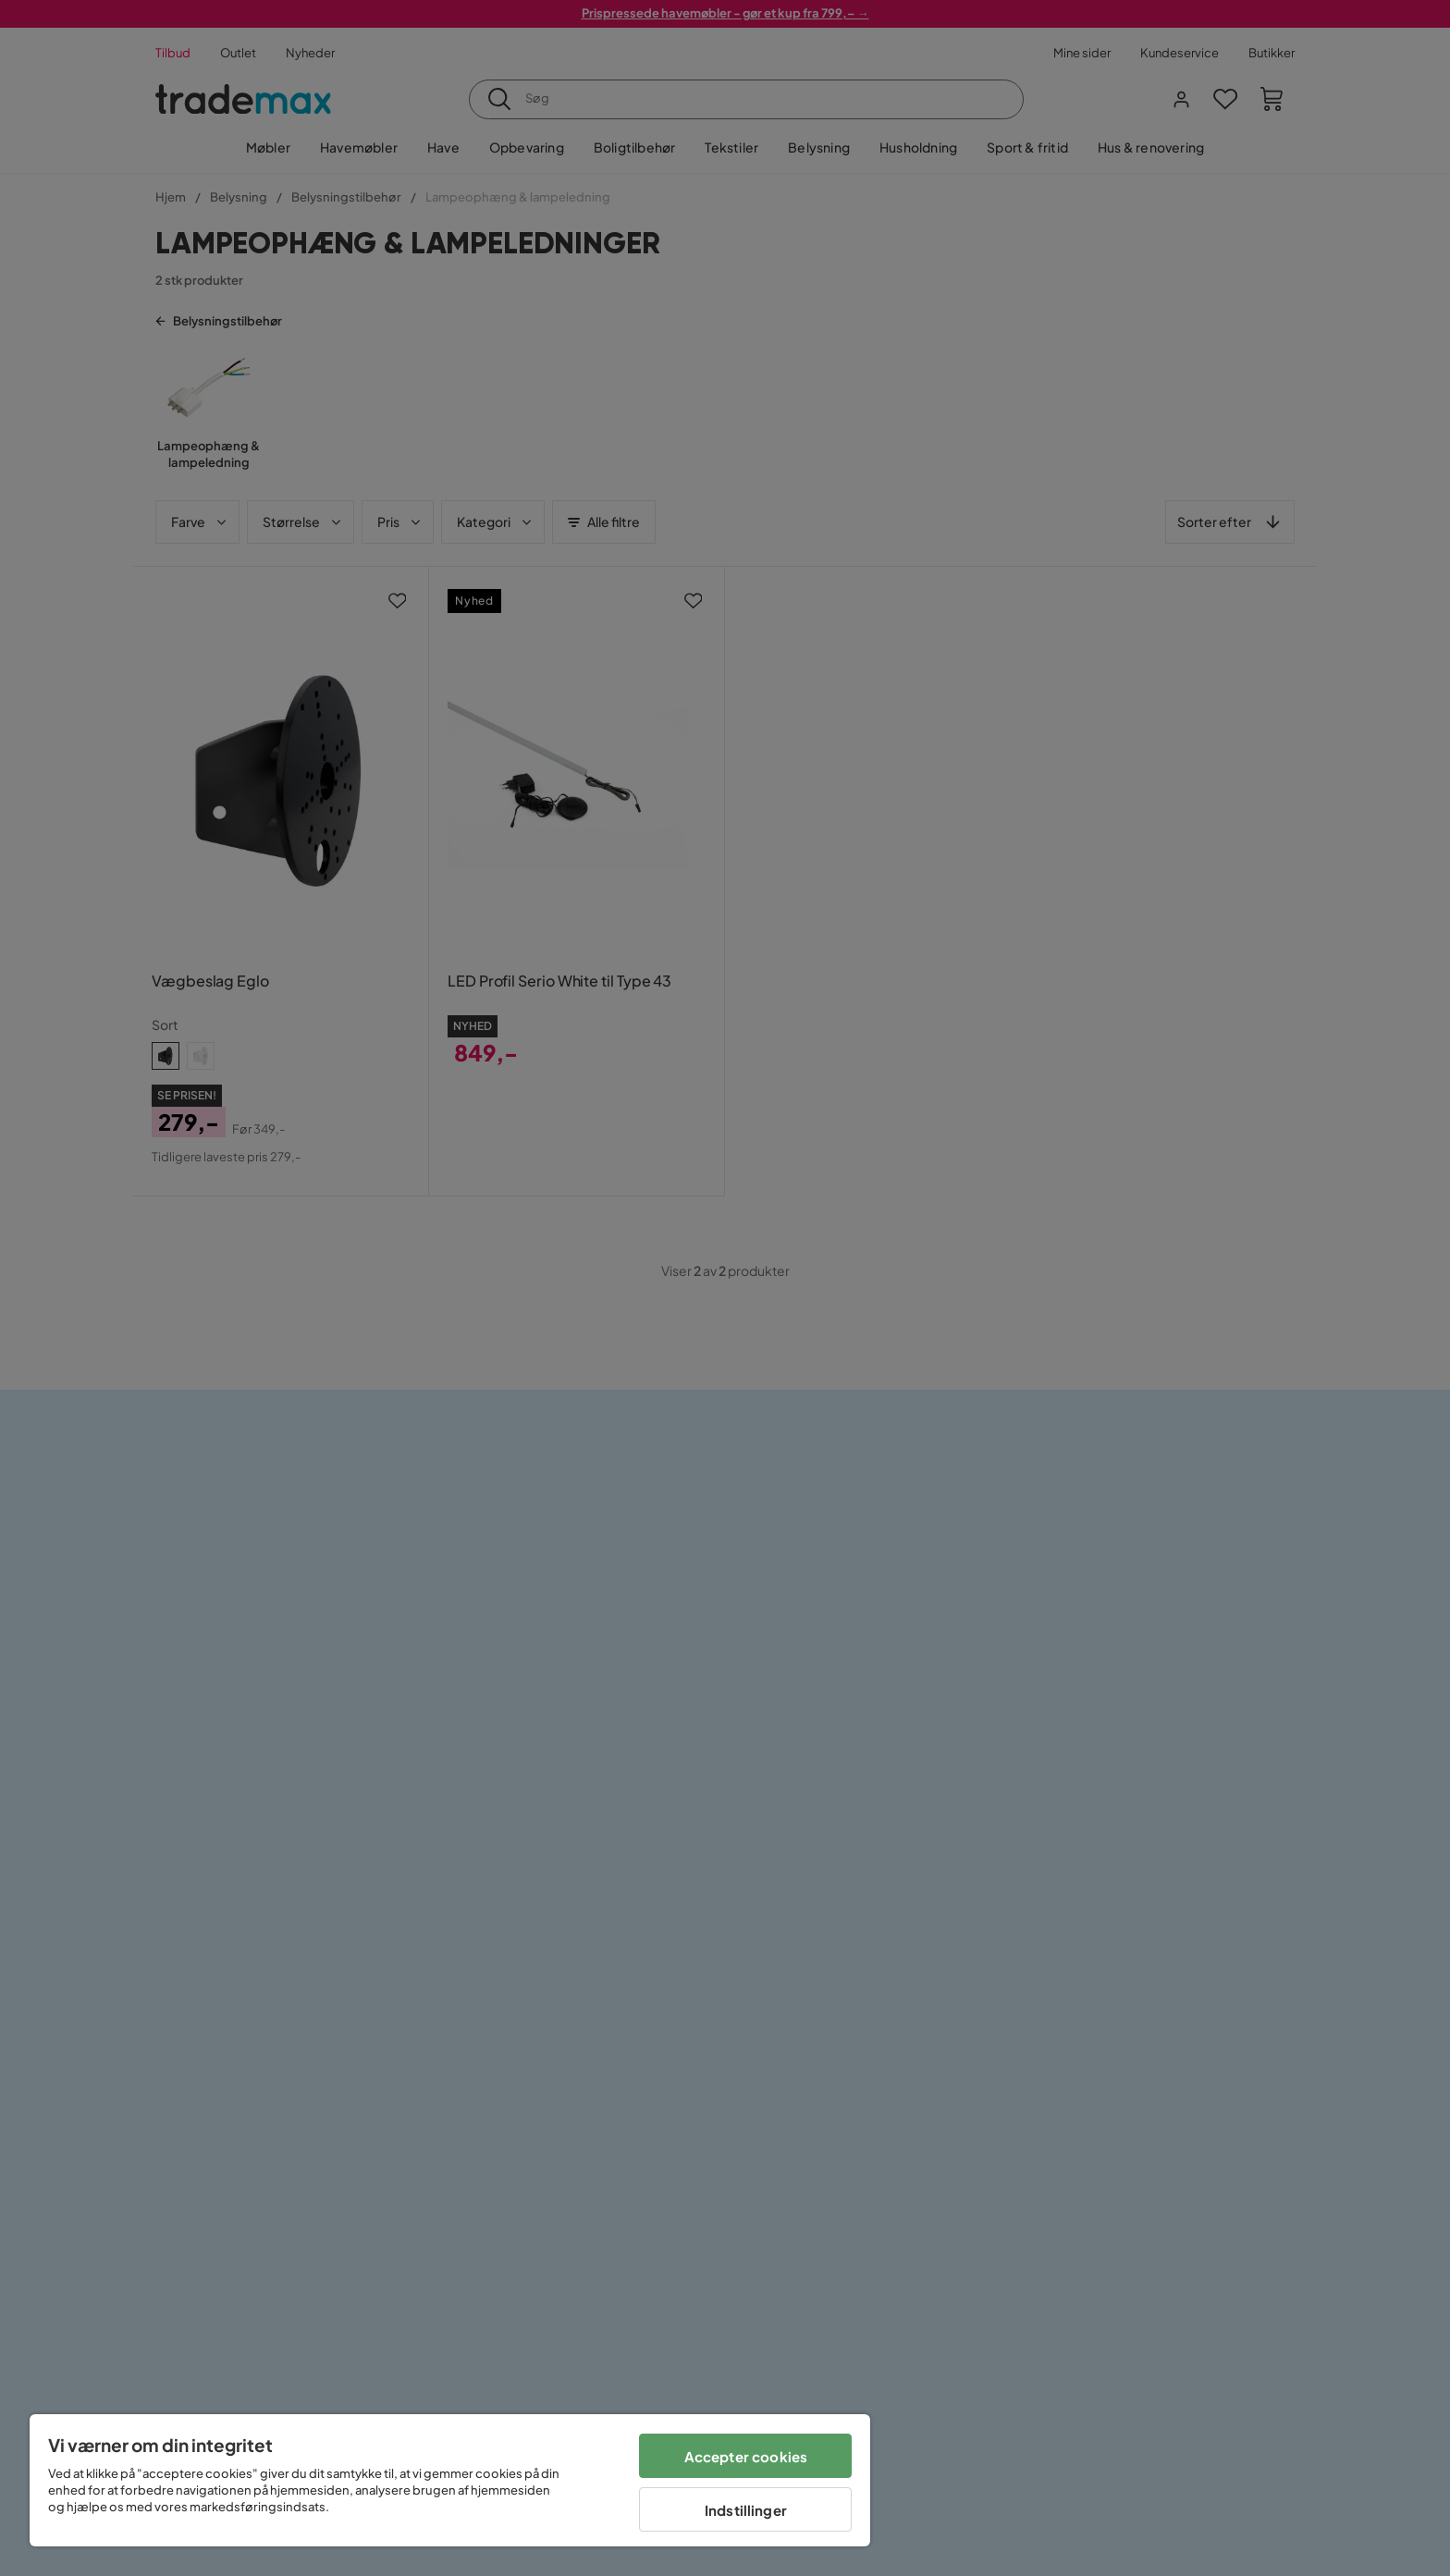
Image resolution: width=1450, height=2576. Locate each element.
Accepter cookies (745, 2456)
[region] (450, 2480)
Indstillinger (746, 2510)
